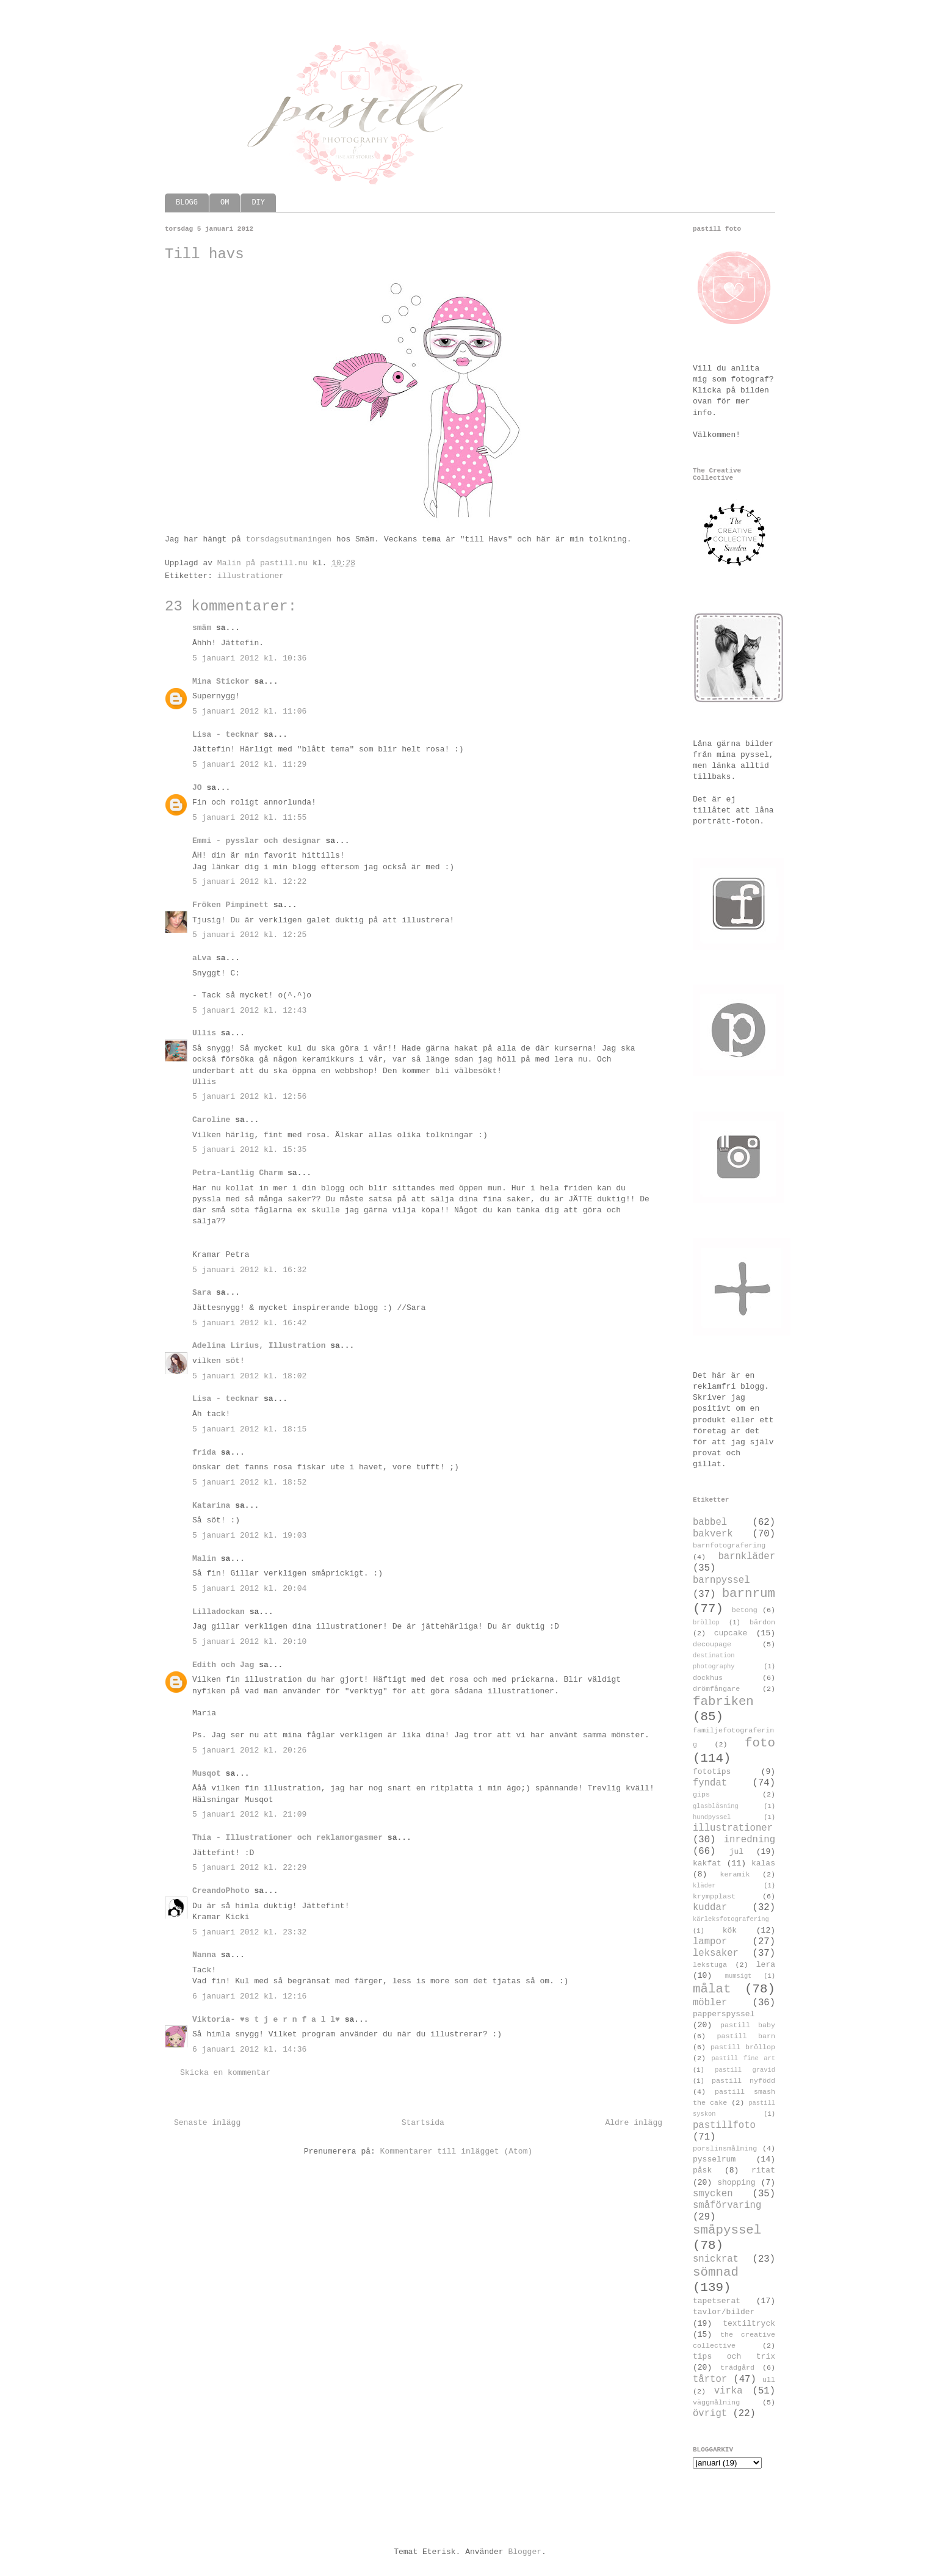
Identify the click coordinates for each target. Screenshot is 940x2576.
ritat (763, 2170)
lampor (710, 1941)
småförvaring (727, 2205)
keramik (735, 1874)
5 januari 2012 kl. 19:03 (249, 1535)
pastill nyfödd (743, 2081)
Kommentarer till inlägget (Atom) (456, 2151)
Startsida (423, 2122)
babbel (710, 1522)
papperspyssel (723, 2014)
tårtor (710, 2379)
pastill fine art (743, 2058)
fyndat (710, 1783)
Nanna (204, 1954)
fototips (712, 1771)
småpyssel (727, 2230)
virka (728, 2391)
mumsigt (738, 1976)
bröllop (706, 1622)
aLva (201, 958)
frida (204, 1452)
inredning (749, 1839)
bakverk (713, 1534)
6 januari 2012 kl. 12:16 (249, 1996)
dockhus (708, 1678)
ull (768, 2380)
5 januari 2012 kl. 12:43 (249, 1010)
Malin (204, 1558)
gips (701, 1794)
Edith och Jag (223, 1665)
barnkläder (746, 1556)
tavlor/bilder (723, 2312)
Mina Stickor (221, 681)
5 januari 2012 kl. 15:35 (249, 1149)
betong (744, 1610)
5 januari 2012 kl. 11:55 (249, 817)
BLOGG (187, 202)
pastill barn (746, 2036)
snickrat (716, 2259)
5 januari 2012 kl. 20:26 (249, 1750)
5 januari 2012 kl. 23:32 (249, 1932)
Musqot (206, 1773)
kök (730, 1930)
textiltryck (749, 2323)
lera (765, 1964)
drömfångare (716, 1689)
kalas (763, 1863)
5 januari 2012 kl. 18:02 (249, 1376)
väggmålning (716, 2402)
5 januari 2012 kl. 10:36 (249, 658)
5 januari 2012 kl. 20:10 (249, 1641)
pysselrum (714, 2159)
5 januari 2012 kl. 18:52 (249, 1482)
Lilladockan (218, 1611)
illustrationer (250, 576)
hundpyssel (712, 1817)
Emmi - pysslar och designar (256, 840)
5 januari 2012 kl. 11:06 (249, 711)
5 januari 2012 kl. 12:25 (249, 934)
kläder (704, 1885)
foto (760, 1743)
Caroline (211, 1119)
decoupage (712, 1644)
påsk (702, 2170)
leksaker (716, 1953)
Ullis (204, 1033)
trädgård (737, 2368)
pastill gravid (745, 2070)
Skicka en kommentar (225, 2072)
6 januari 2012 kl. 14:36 (249, 2049)
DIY (258, 202)
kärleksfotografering (731, 1919)
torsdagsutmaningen (288, 539)
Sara (201, 1292)
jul (736, 1851)
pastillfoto (724, 2125)
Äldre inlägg (633, 2122)
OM (224, 202)
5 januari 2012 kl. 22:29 (249, 1867)
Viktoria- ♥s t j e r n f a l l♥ (266, 2019)
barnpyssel (721, 1580)
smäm (201, 627)
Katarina (211, 1505)
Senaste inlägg (207, 2122)
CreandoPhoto (221, 1890)
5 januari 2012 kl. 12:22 (249, 881)
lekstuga (710, 1965)
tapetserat (716, 2301)
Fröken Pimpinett (230, 905)
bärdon (762, 1622)
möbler (710, 2002)
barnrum (748, 1593)
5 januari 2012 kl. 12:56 (249, 1096)
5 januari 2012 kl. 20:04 (249, 1588)
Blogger (524, 2551)
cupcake (731, 1633)
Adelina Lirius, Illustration (258, 1345)
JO (197, 787)
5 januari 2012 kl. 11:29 (249, 764)
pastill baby (747, 2025)
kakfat (707, 1863)
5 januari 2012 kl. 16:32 (249, 1270)
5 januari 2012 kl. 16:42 (249, 1323)
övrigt (710, 2413)
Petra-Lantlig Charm (237, 1173)
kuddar (710, 1907)
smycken (713, 2193)
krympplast (714, 1896)
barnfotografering (729, 1545)
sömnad (716, 2272)
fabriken (723, 1702)
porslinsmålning (725, 2148)
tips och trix (734, 2356)
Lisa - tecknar (225, 734)
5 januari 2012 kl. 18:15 (249, 1429)
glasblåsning (716, 1806)
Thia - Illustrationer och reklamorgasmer (287, 1837)
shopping (736, 2182)
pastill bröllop (742, 2047)
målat (712, 1989)
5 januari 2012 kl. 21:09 (249, 1814)
